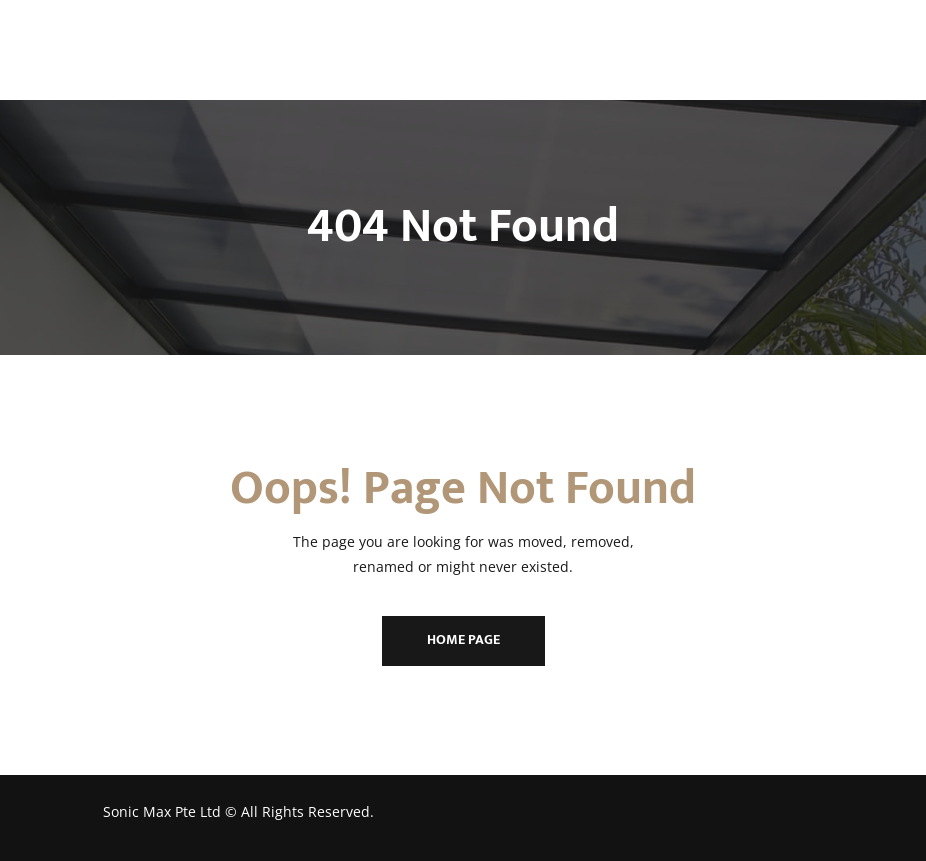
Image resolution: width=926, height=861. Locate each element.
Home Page (463, 639)
